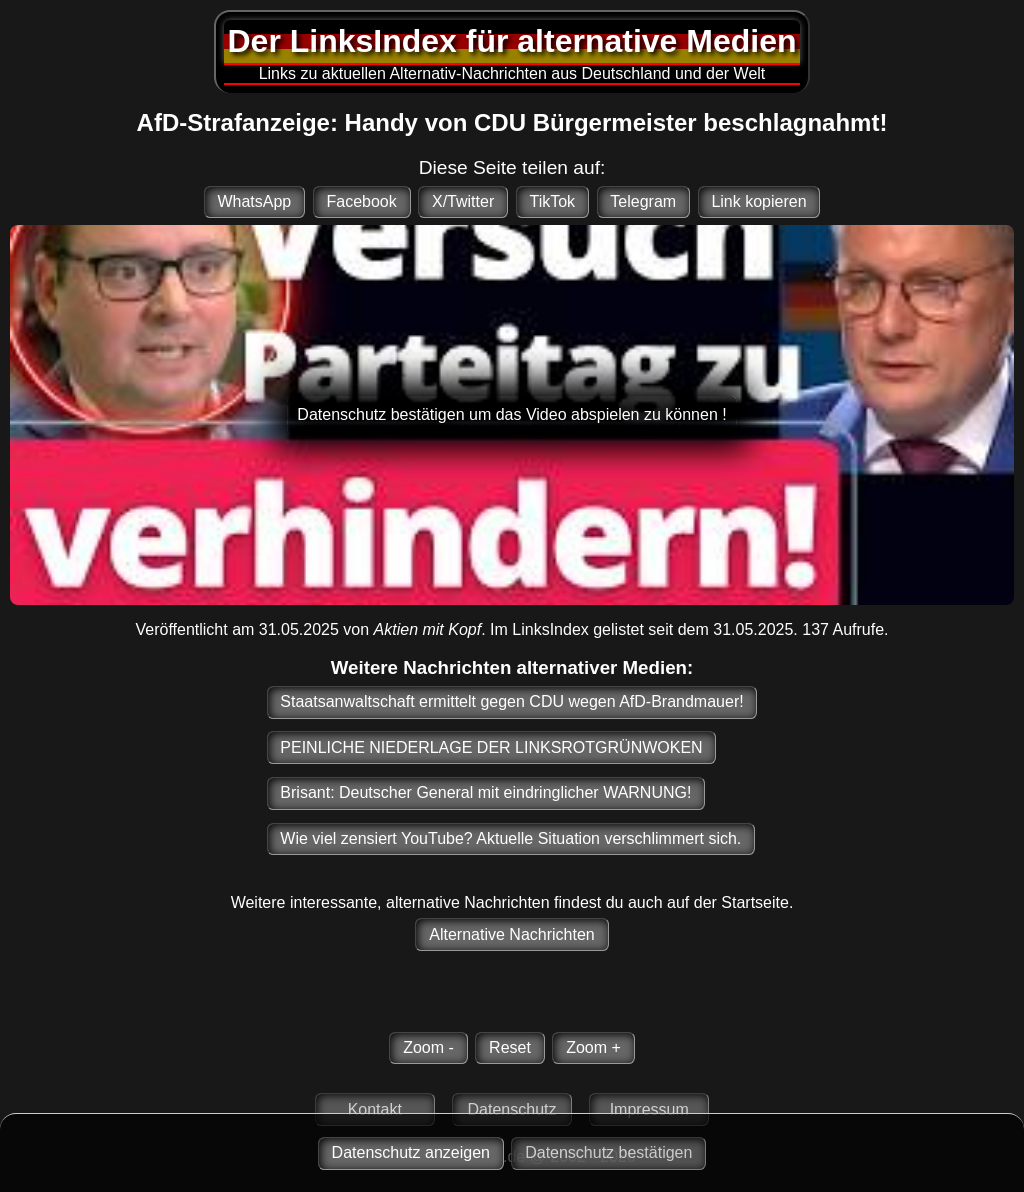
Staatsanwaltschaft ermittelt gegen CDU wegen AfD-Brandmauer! (511, 701)
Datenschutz (512, 1109)
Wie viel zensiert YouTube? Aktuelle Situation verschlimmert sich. (510, 838)
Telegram (643, 201)
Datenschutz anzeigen (411, 1152)
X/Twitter (463, 201)
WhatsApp (254, 201)
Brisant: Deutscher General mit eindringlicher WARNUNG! (485, 792)
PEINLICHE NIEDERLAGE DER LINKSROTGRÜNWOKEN (491, 747)
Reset (510, 1047)
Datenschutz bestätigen (608, 1152)
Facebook (361, 201)
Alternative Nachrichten (511, 934)
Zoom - (428, 1047)
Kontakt (375, 1109)
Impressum (649, 1109)
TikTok (552, 201)
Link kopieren (758, 201)
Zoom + (593, 1047)
